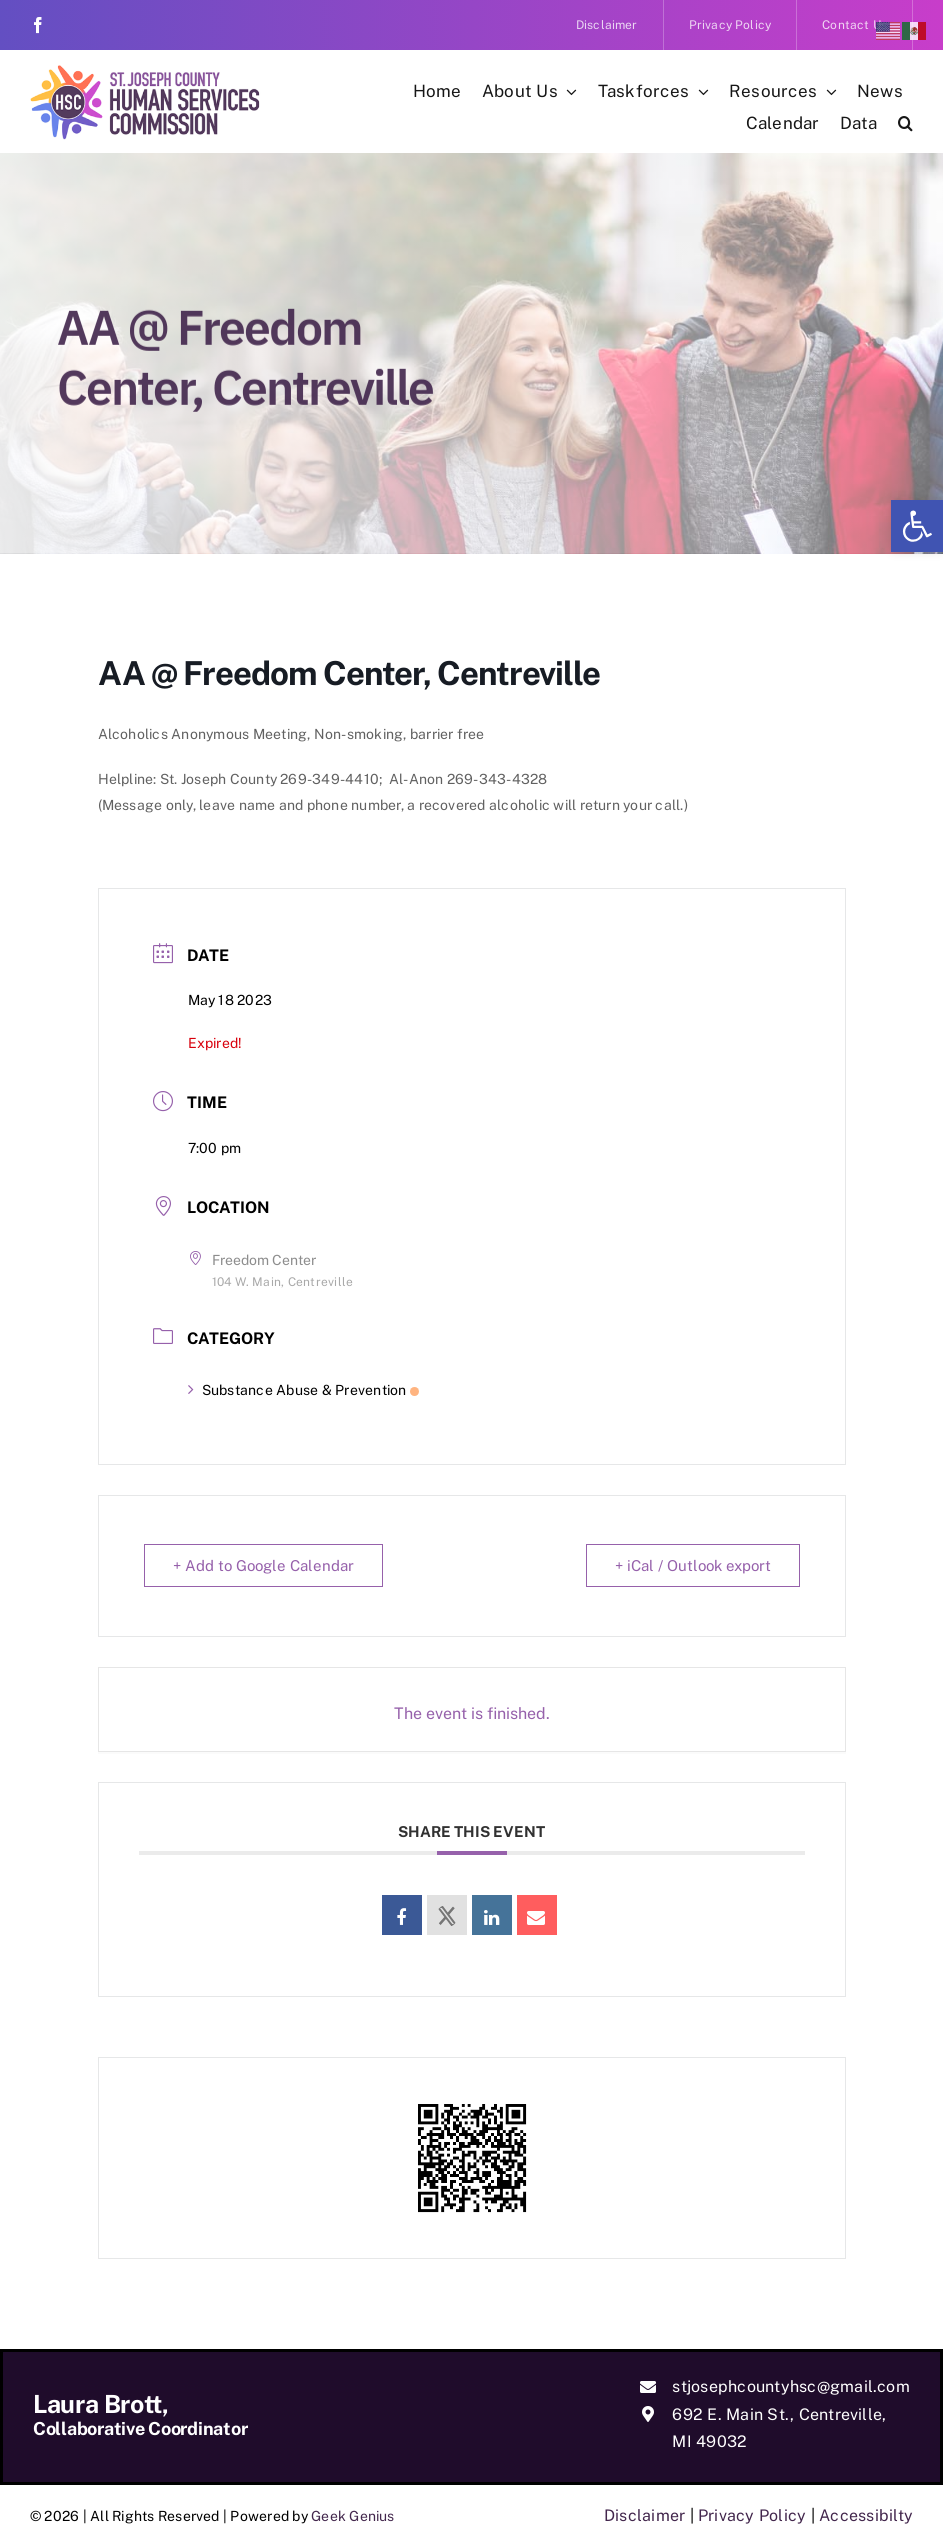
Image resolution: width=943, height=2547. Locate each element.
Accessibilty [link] (866, 2515)
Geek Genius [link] (353, 2516)
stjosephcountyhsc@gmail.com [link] (790, 2386)
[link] (917, 526)
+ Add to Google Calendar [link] (263, 1565)
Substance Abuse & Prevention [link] (304, 1390)
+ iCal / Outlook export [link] (693, 1565)
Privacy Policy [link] (752, 2515)
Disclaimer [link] (644, 2515)
